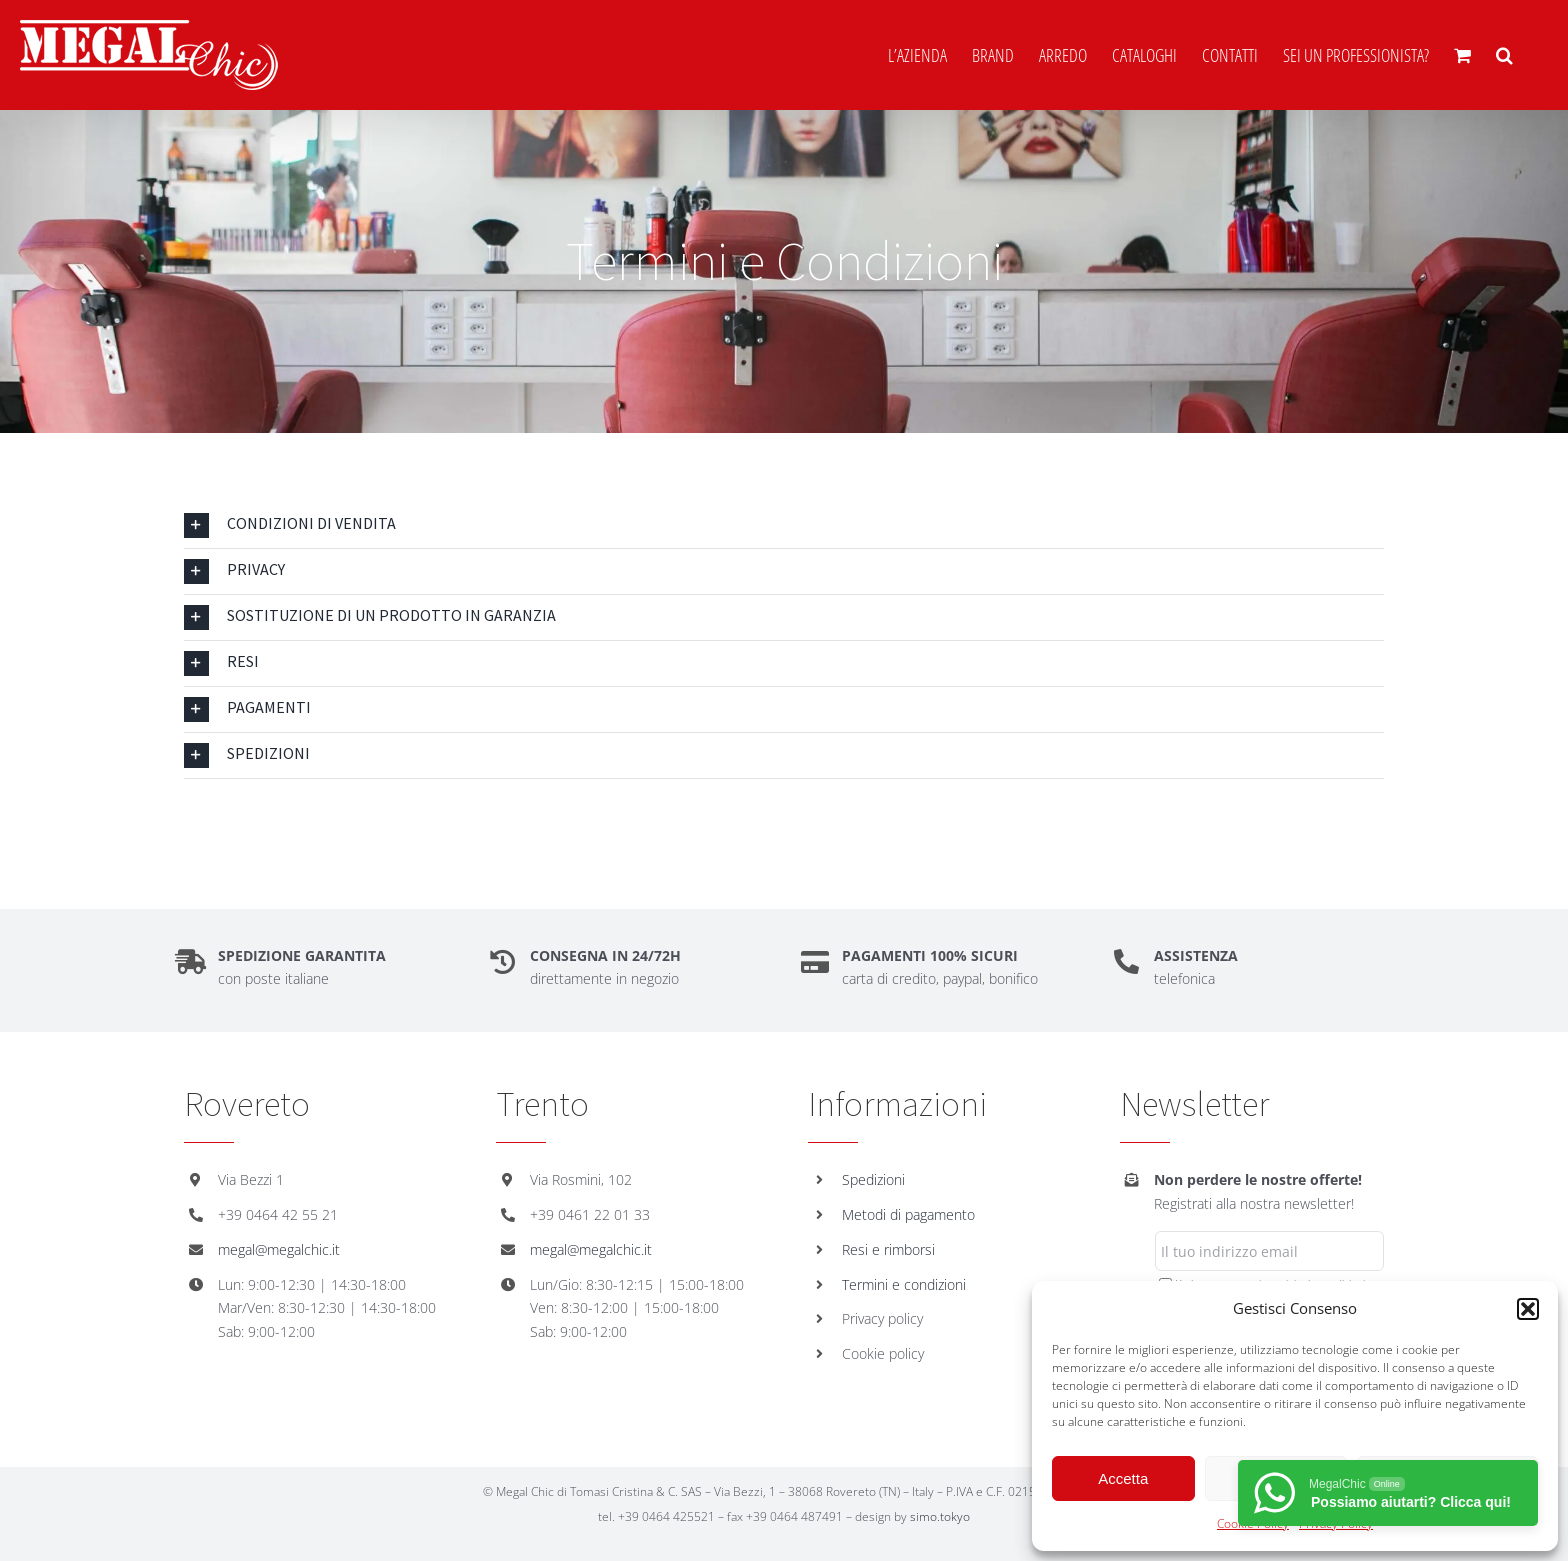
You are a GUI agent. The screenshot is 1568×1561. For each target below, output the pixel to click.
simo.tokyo (940, 1516)
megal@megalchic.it (279, 1249)
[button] (1528, 1309)
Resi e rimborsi (888, 1249)
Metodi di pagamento (908, 1214)
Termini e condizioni (904, 1284)
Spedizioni (873, 1179)
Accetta (1123, 1478)
